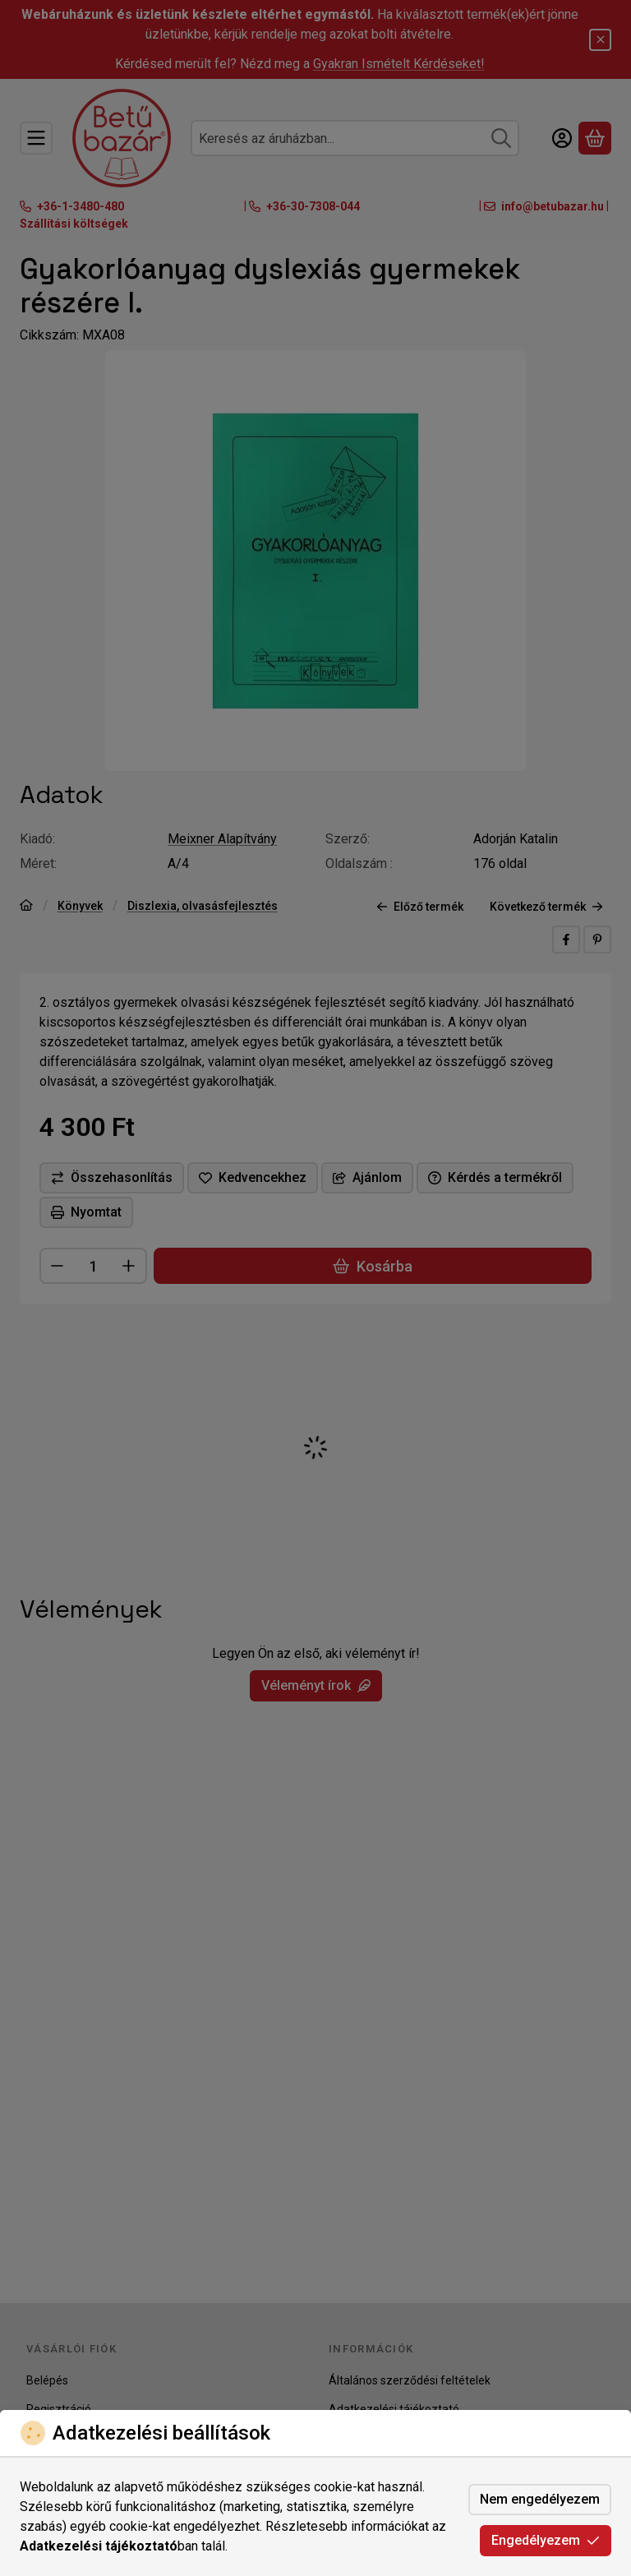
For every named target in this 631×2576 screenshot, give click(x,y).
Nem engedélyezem (540, 2499)
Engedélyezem (545, 2540)
